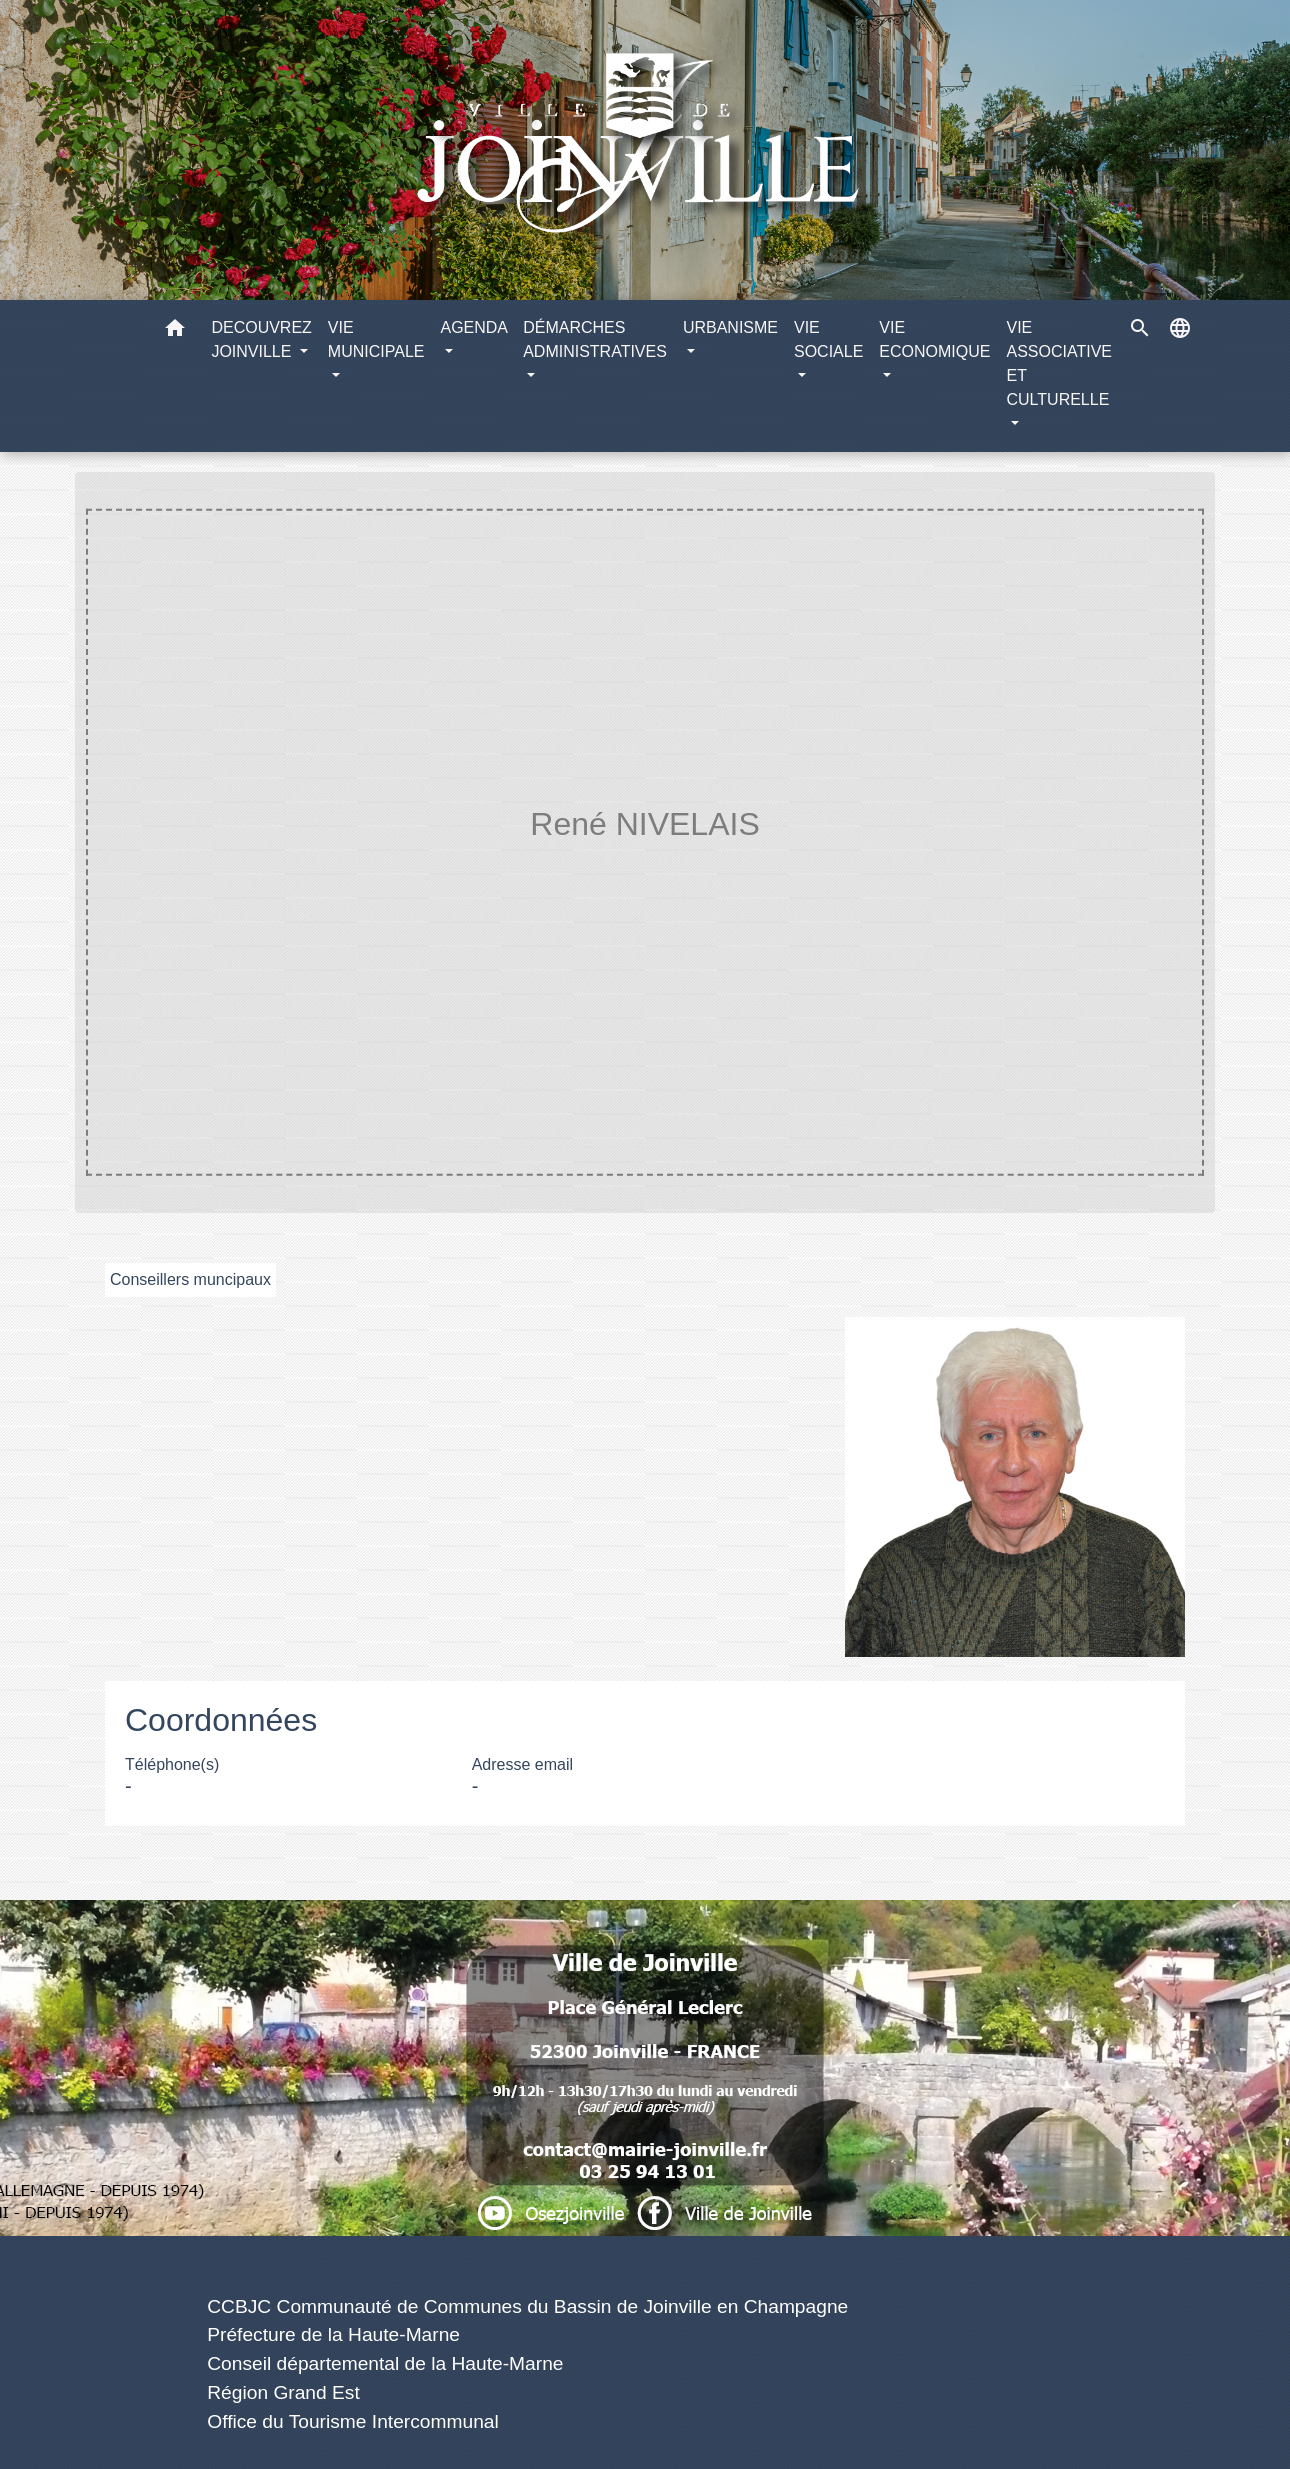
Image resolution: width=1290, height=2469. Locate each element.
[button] (175, 331)
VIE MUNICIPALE (525, 864)
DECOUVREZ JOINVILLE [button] (261, 339)
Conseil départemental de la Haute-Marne (385, 2363)
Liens (527, 2259)
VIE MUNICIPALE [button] (376, 339)
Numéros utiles (644, 1933)
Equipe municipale (693, 864)
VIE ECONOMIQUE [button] (934, 339)
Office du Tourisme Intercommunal (353, 2421)
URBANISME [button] (730, 327)
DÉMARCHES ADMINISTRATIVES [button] (595, 339)
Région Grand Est (283, 2392)
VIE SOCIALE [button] (828, 339)
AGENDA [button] (473, 327)
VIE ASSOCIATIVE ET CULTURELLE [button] (1059, 363)
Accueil (402, 864)
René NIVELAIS (854, 864)
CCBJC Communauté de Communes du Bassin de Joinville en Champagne (527, 2306)
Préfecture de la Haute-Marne (333, 2334)
